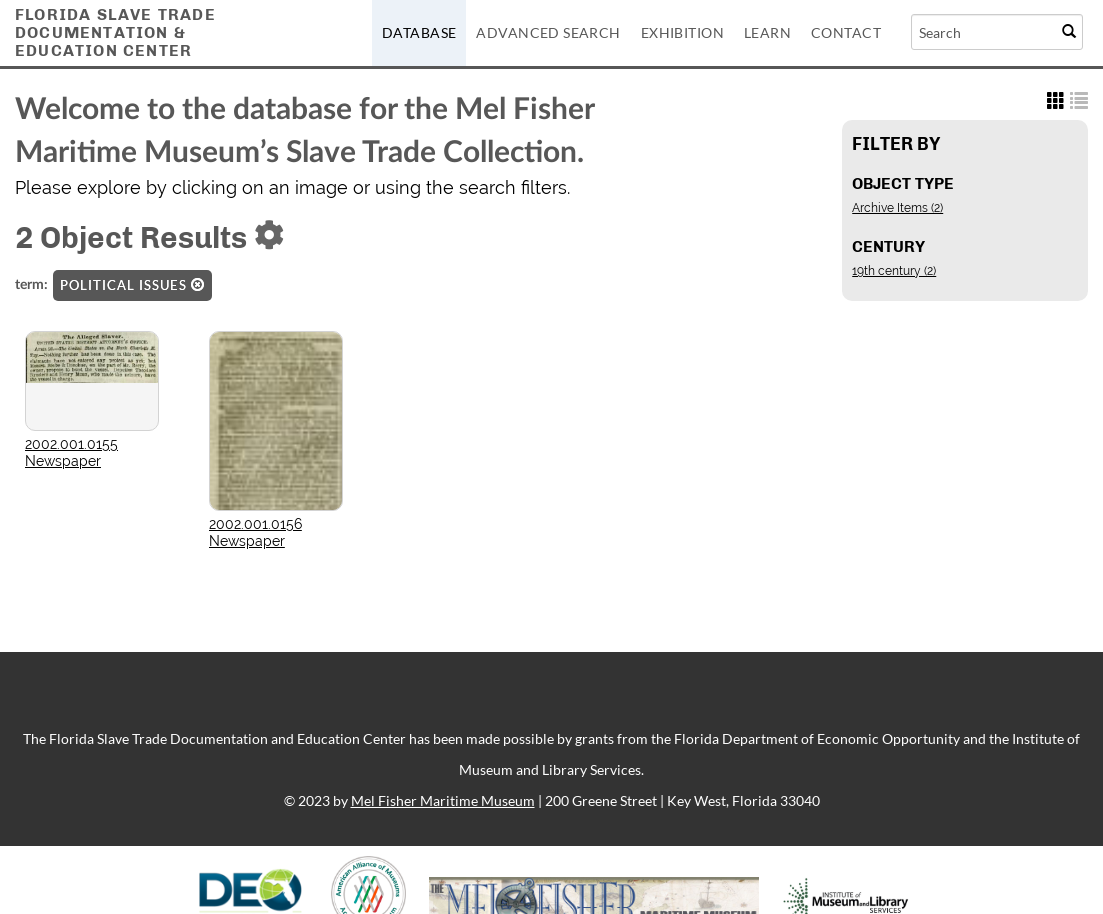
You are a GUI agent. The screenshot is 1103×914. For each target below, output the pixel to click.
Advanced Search (548, 32)
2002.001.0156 (255, 524)
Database (419, 32)
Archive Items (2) (897, 208)
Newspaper (63, 461)
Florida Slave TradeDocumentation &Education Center (115, 32)
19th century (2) (894, 271)
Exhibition (682, 32)
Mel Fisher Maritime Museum (443, 800)
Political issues (132, 285)
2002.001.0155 (71, 444)
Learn (767, 32)
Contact (846, 32)
